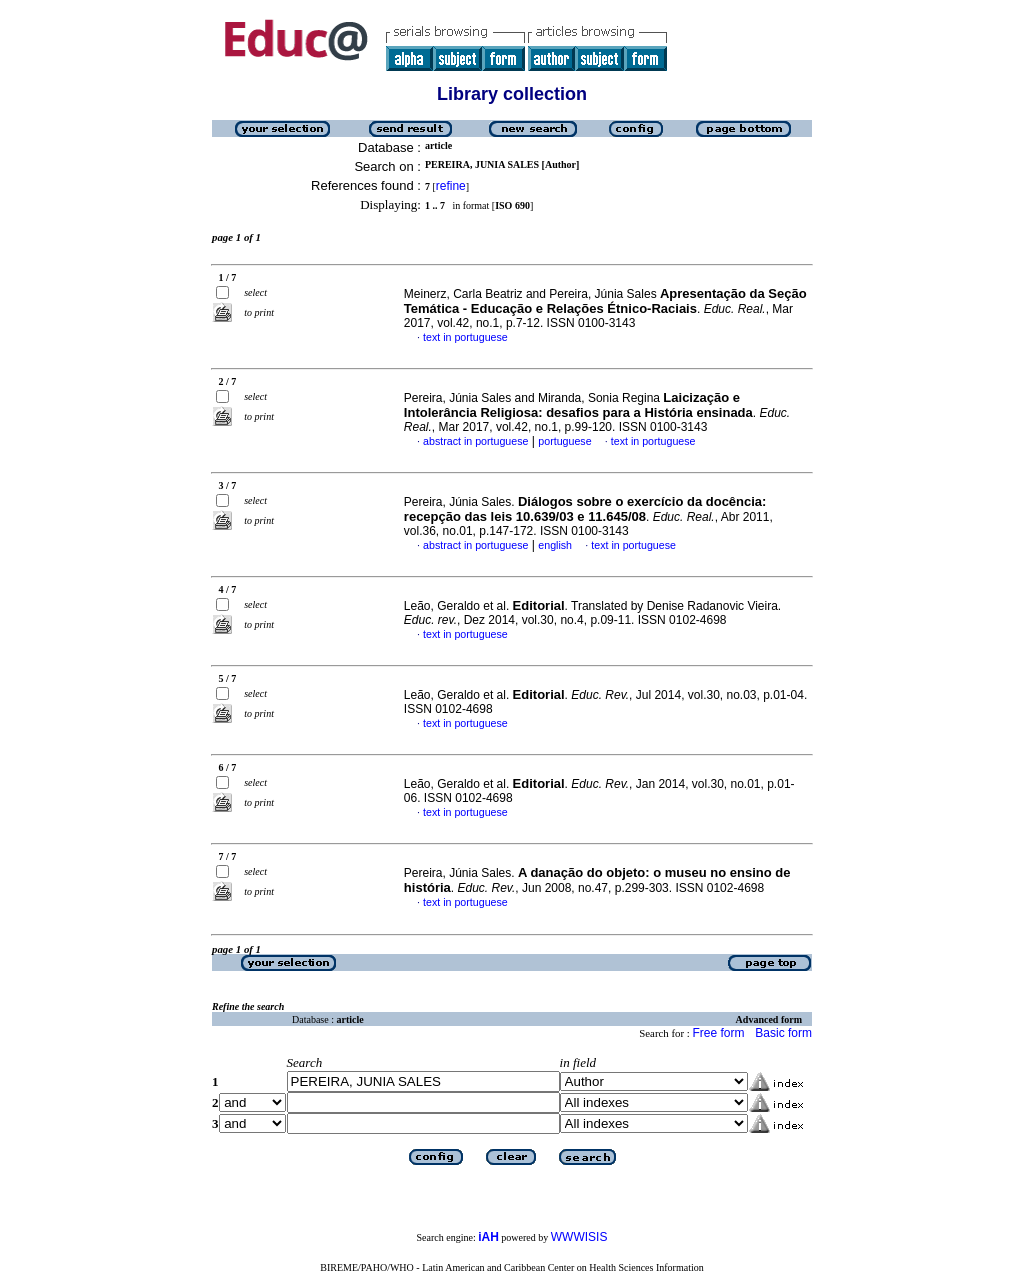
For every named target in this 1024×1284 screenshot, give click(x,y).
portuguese (564, 441)
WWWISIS (579, 1237)
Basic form (783, 1033)
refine (451, 186)
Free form (718, 1033)
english (555, 545)
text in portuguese (465, 337)
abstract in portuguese (475, 441)
